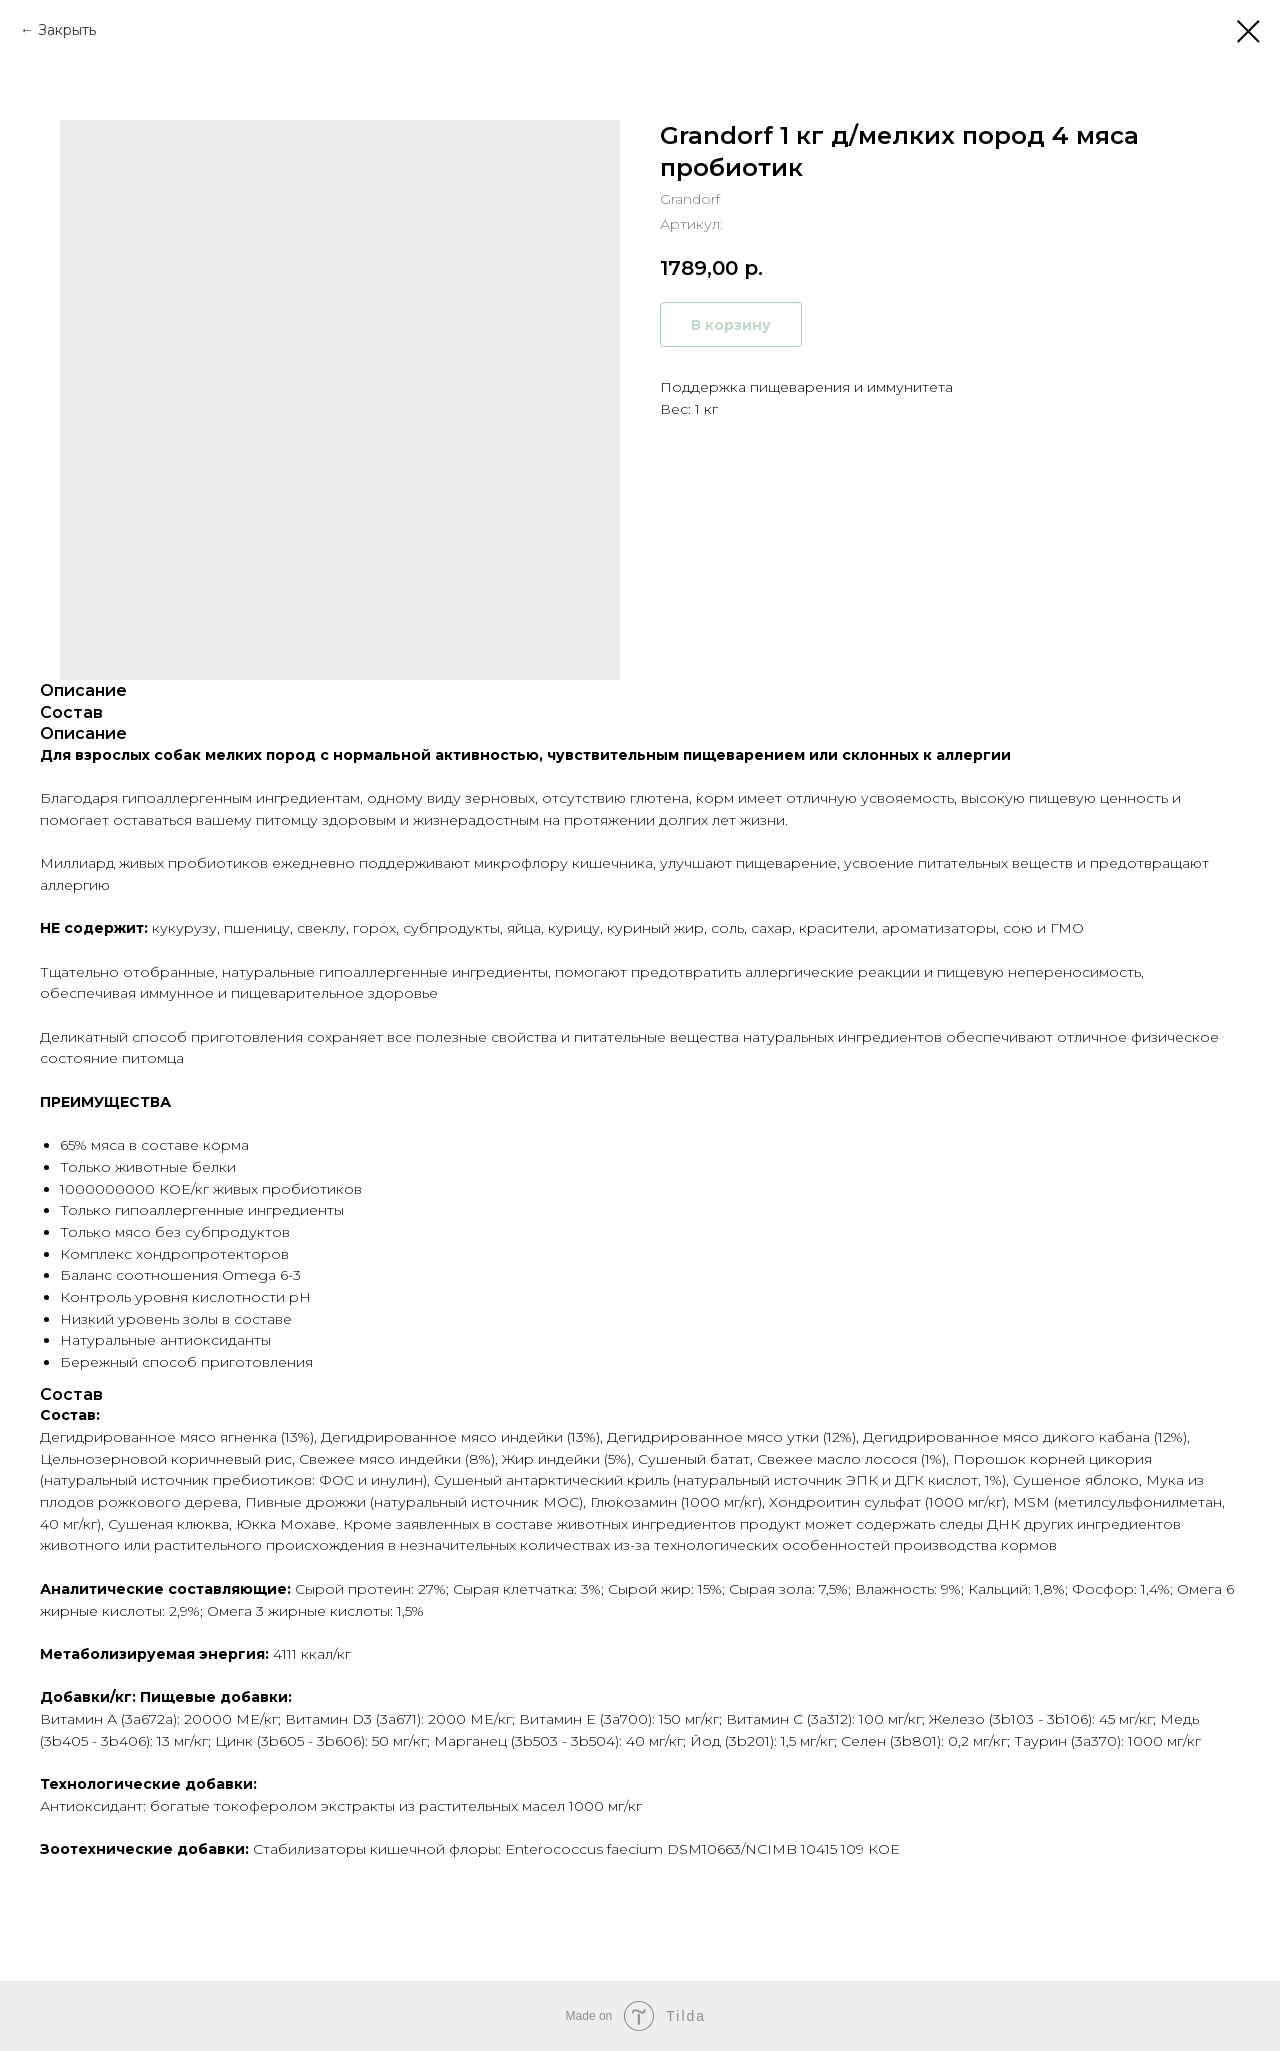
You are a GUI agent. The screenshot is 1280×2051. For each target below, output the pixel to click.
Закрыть (67, 30)
